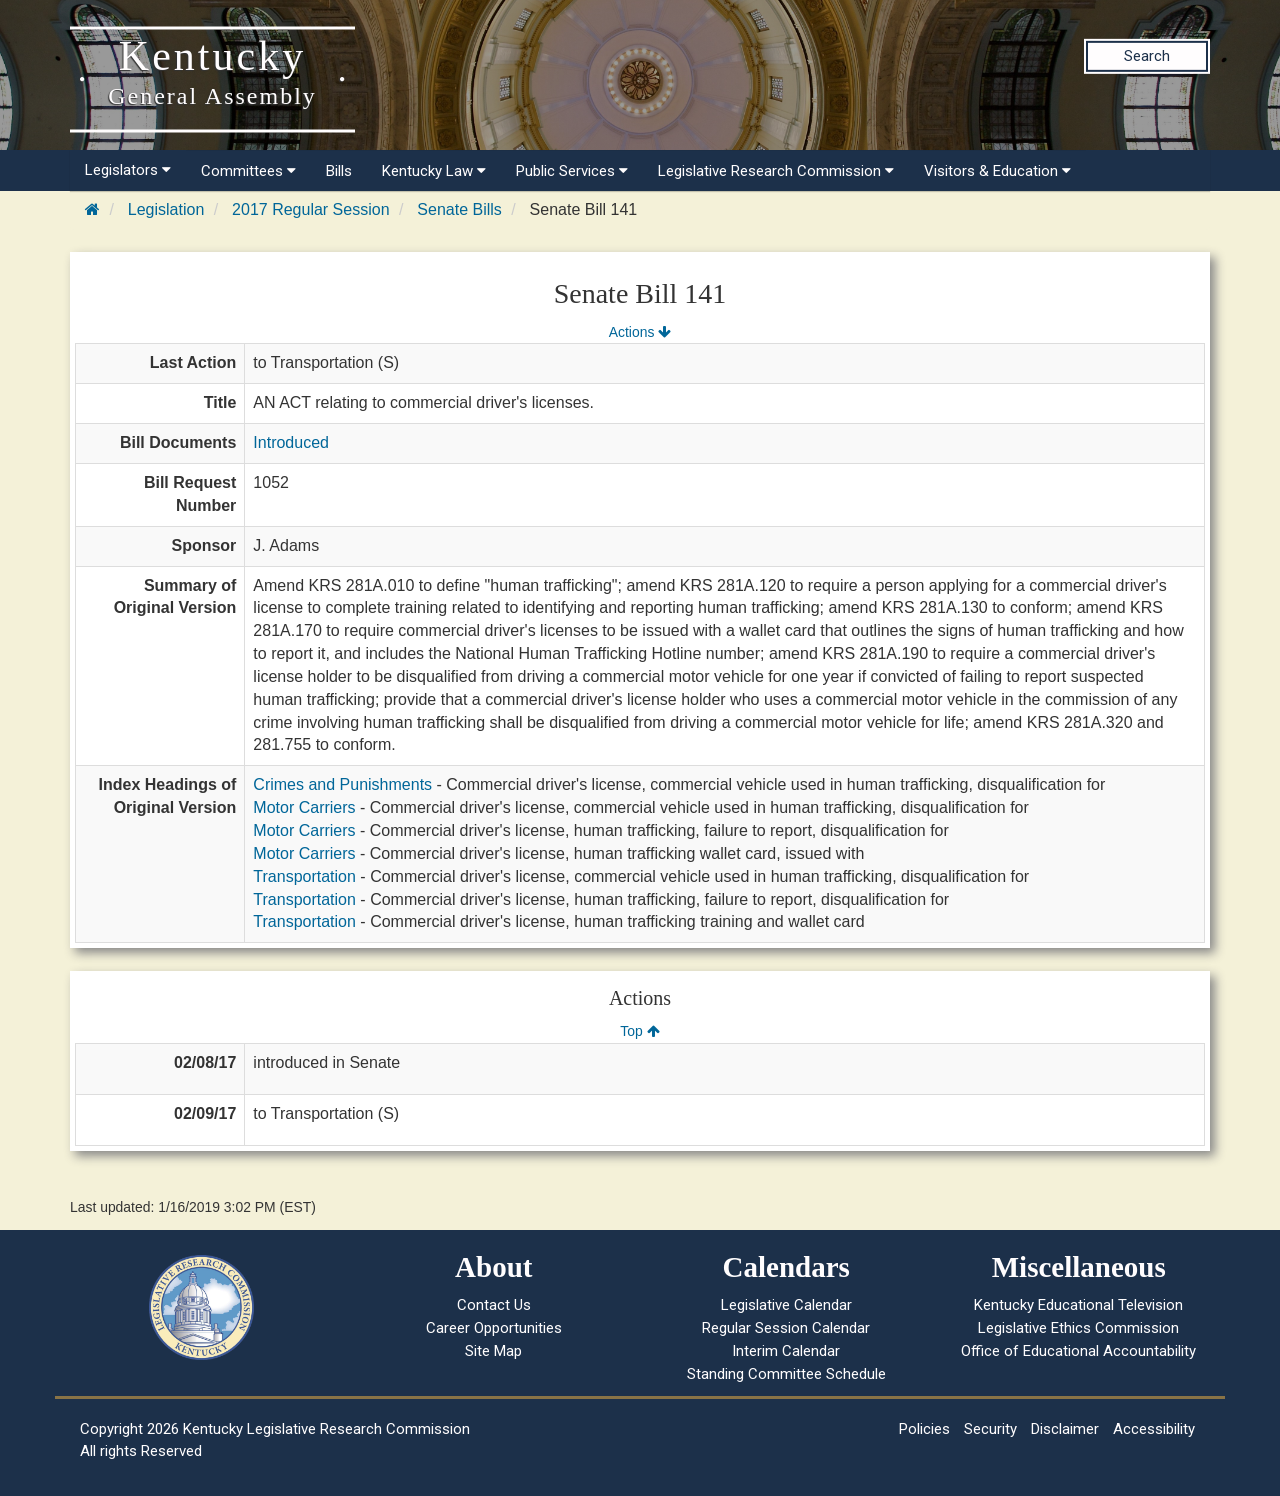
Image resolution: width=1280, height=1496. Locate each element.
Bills (339, 171)
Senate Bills (459, 209)
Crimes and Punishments (342, 784)
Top (639, 1031)
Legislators (128, 170)
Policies (924, 1429)
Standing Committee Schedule (786, 1374)
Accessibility (1154, 1429)
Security (990, 1429)
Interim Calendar (786, 1351)
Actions (640, 332)
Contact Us (494, 1305)
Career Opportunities (494, 1328)
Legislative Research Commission (776, 171)
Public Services (572, 171)
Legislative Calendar (786, 1305)
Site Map (493, 1351)
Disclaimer (1065, 1429)
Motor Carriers (304, 807)
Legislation (166, 209)
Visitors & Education (997, 171)
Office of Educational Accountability (1078, 1351)
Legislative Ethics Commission (1078, 1328)
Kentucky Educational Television (1078, 1305)
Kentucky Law (434, 171)
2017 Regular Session (310, 209)
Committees (248, 171)
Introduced (291, 442)
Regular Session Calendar (786, 1328)
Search (1147, 56)
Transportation (304, 876)
